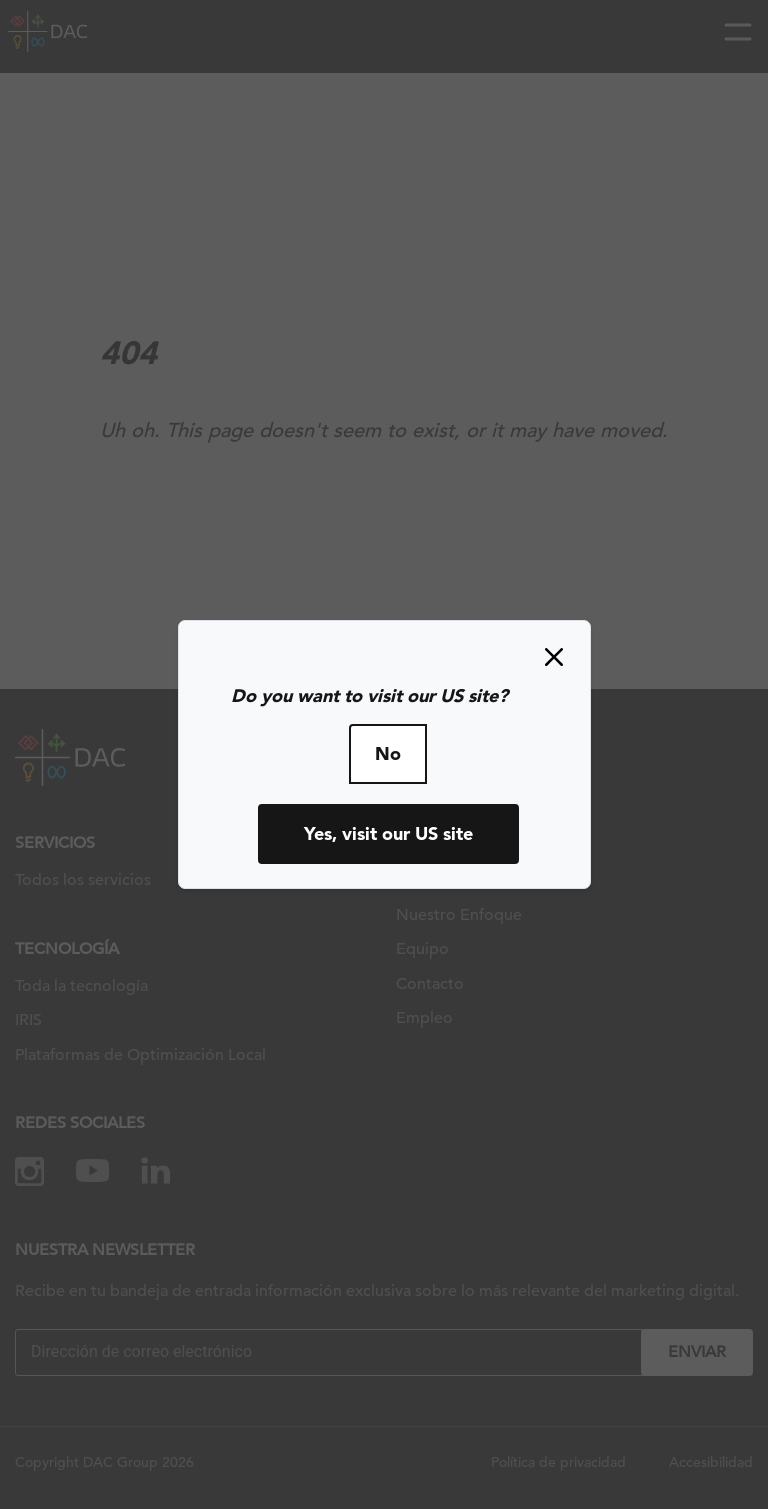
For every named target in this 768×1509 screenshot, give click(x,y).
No (388, 753)
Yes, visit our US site (388, 833)
